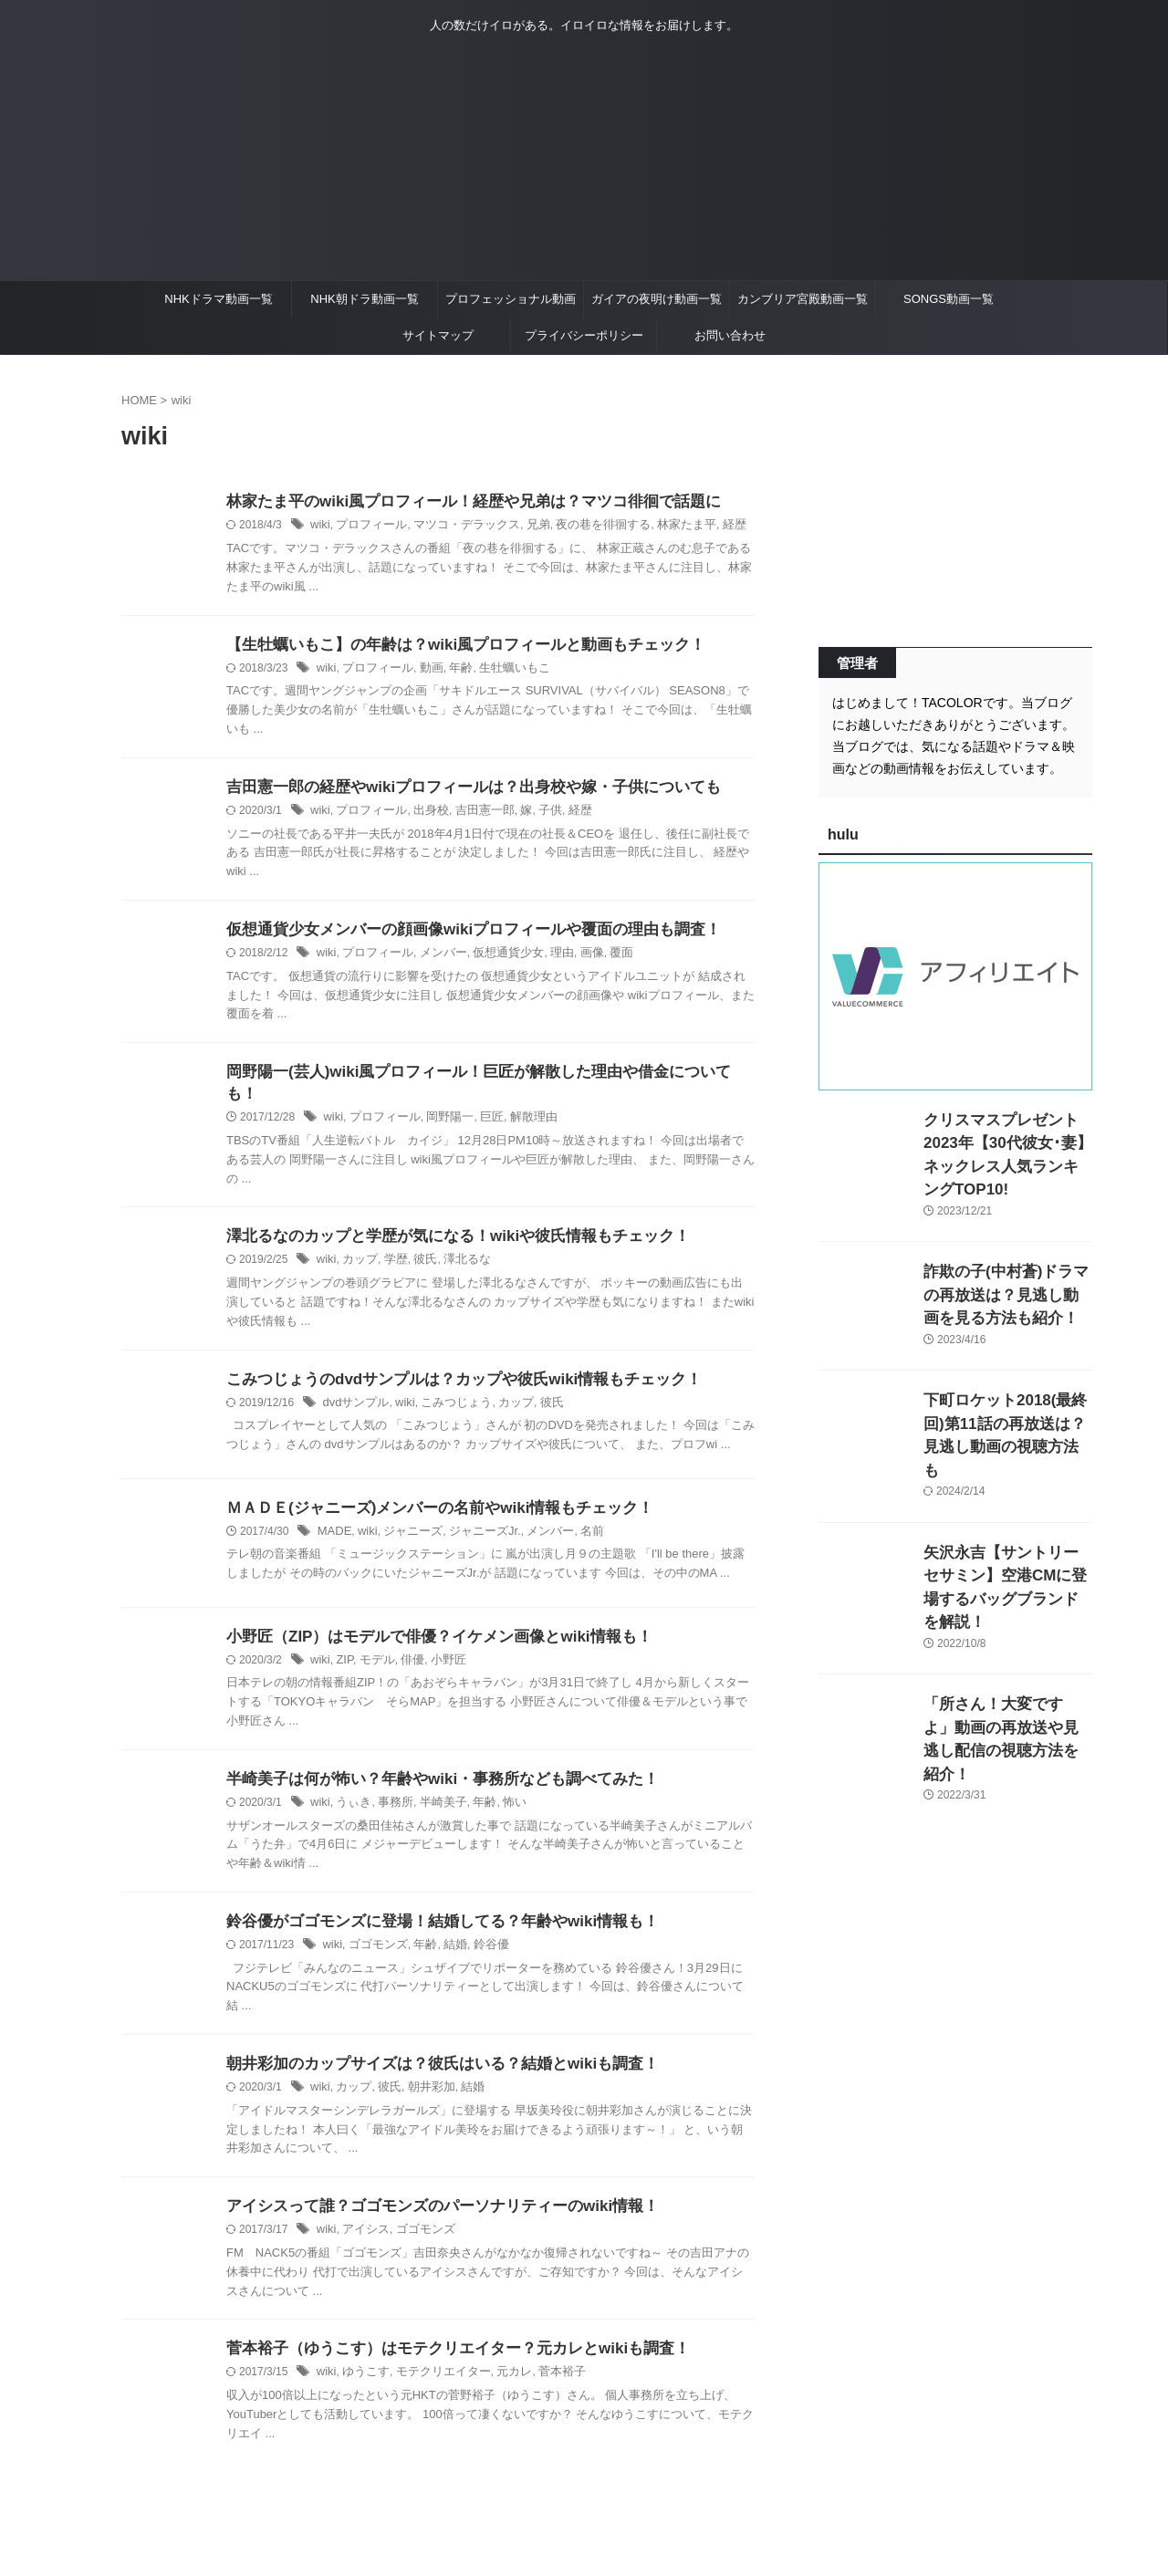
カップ (356, 1246)
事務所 (389, 1792)
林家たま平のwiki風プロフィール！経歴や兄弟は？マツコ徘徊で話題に (459, 502)
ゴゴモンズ (374, 1936)
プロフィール (368, 526)
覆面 (601, 959)
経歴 (704, 526)
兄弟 (522, 526)
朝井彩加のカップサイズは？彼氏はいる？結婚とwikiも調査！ (429, 2055)
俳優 (406, 1648)
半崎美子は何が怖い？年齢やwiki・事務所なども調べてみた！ (429, 1768)
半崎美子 (434, 1792)
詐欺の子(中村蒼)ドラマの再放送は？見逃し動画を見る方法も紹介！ (1006, 1268)
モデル (373, 1648)
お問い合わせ (730, 335)
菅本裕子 (545, 2368)
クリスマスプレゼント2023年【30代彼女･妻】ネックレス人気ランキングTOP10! (1004, 1139)
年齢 (452, 670)
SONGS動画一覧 (948, 299)
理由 (545, 959)
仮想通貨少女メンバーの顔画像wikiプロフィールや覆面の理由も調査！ (459, 935)
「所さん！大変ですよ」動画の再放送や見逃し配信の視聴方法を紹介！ (1006, 1654)
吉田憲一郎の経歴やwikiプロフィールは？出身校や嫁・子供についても (459, 790)
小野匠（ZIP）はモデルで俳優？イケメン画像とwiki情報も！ (426, 1624)
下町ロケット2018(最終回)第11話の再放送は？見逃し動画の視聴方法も (1007, 1396)
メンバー (434, 959)
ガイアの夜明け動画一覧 (656, 299)
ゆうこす (362, 2368)
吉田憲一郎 (472, 814)
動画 (423, 670)
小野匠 (439, 1648)
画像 (573, 959)
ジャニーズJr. (473, 1519)
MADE (333, 1519)
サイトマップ (438, 335)
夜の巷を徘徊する (583, 526)
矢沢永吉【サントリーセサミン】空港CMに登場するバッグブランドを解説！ (1006, 1525)
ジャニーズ (407, 1519)
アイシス (362, 2223)
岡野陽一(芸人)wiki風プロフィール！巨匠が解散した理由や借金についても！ (478, 1079)
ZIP (342, 1648)
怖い (501, 1792)
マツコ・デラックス (455, 526)
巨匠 (480, 1103)
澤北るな (457, 1246)
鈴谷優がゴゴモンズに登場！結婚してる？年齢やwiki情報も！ (429, 1912)
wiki (319, 526)
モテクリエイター (434, 2368)
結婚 (446, 1936)
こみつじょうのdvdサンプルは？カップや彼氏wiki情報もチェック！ (450, 1366)
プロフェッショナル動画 (510, 299)
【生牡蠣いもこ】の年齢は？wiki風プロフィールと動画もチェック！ (451, 646)
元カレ (501, 2368)
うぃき (351, 1792)
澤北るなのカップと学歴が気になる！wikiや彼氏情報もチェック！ (444, 1222)
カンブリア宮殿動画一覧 (802, 299)
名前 (573, 1519)
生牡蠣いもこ (501, 670)
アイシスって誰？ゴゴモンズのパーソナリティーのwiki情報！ (429, 2199)
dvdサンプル (352, 1390)
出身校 (422, 814)
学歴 (391, 1246)
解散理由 (519, 1103)
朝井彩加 (423, 2079)
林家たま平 (659, 526)
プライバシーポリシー (584, 335)
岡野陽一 (442, 1103)
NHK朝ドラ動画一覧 (364, 299)
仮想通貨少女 (495, 959)
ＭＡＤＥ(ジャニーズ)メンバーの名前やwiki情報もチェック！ (427, 1495)
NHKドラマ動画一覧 (218, 299)
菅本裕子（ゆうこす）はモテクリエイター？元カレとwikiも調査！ (444, 2344)
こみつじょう (447, 1390)
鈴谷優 (480, 1936)
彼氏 (419, 1246)
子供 (534, 814)
